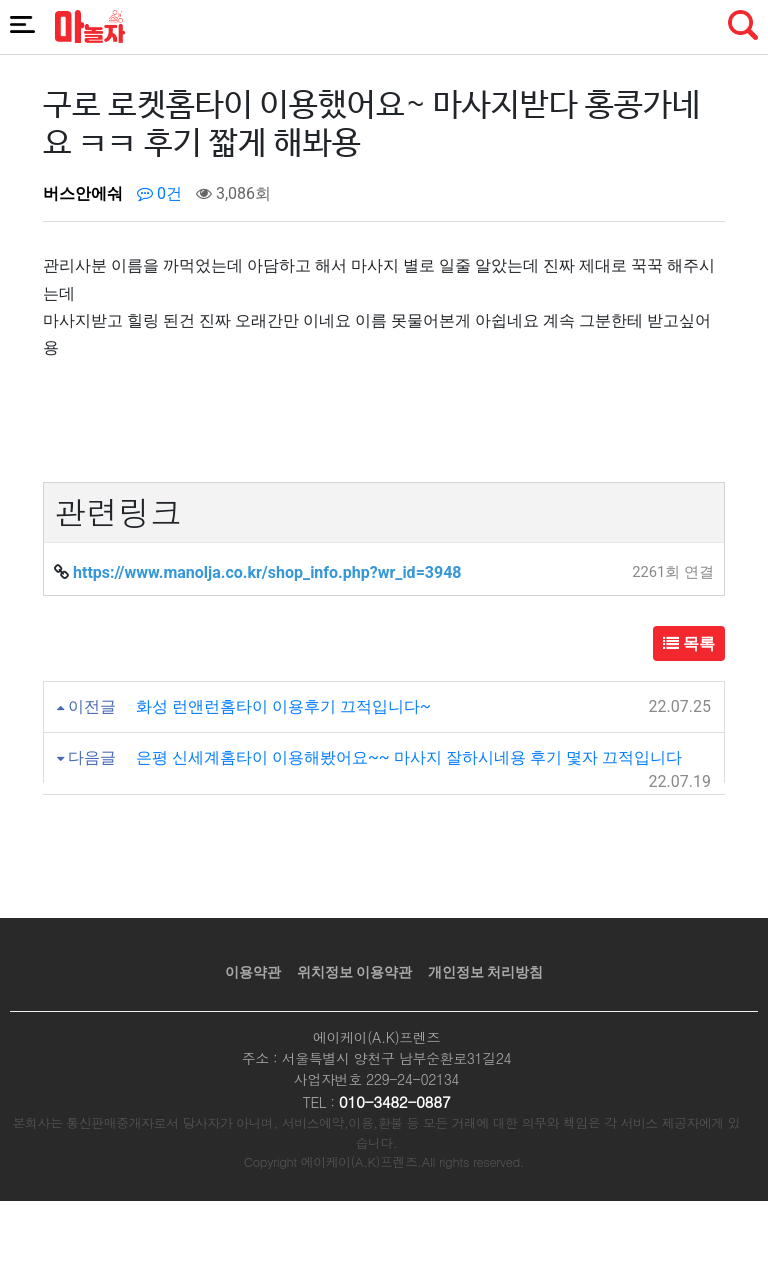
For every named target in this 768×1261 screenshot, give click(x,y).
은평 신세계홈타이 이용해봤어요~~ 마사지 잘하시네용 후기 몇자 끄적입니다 (409, 757)
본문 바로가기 (0, 0)
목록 (689, 643)
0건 (159, 193)
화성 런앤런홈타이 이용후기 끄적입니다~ (283, 706)
